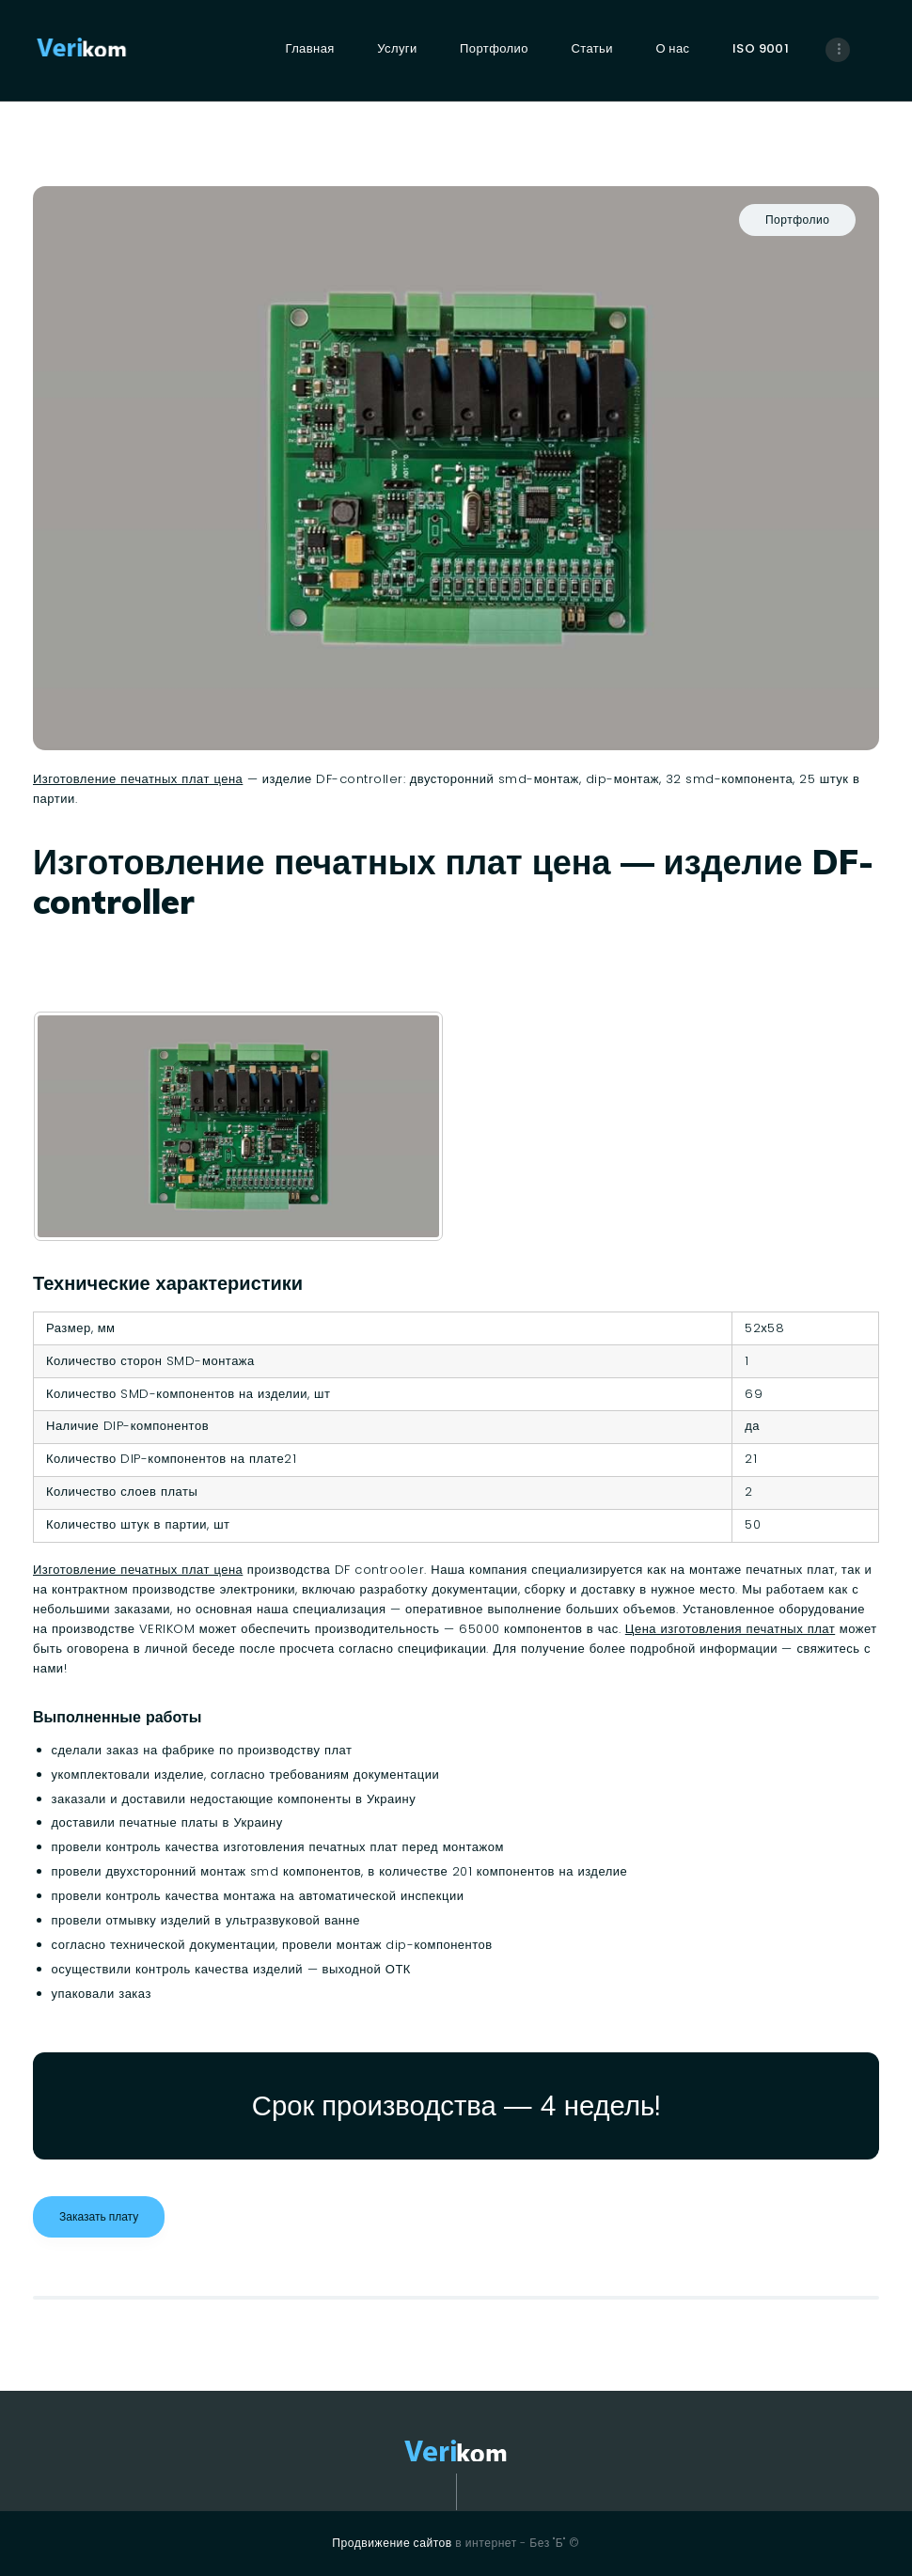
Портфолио (797, 220)
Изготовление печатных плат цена (138, 779)
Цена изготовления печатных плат (730, 1629)
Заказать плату (98, 2216)
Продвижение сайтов (391, 2543)
